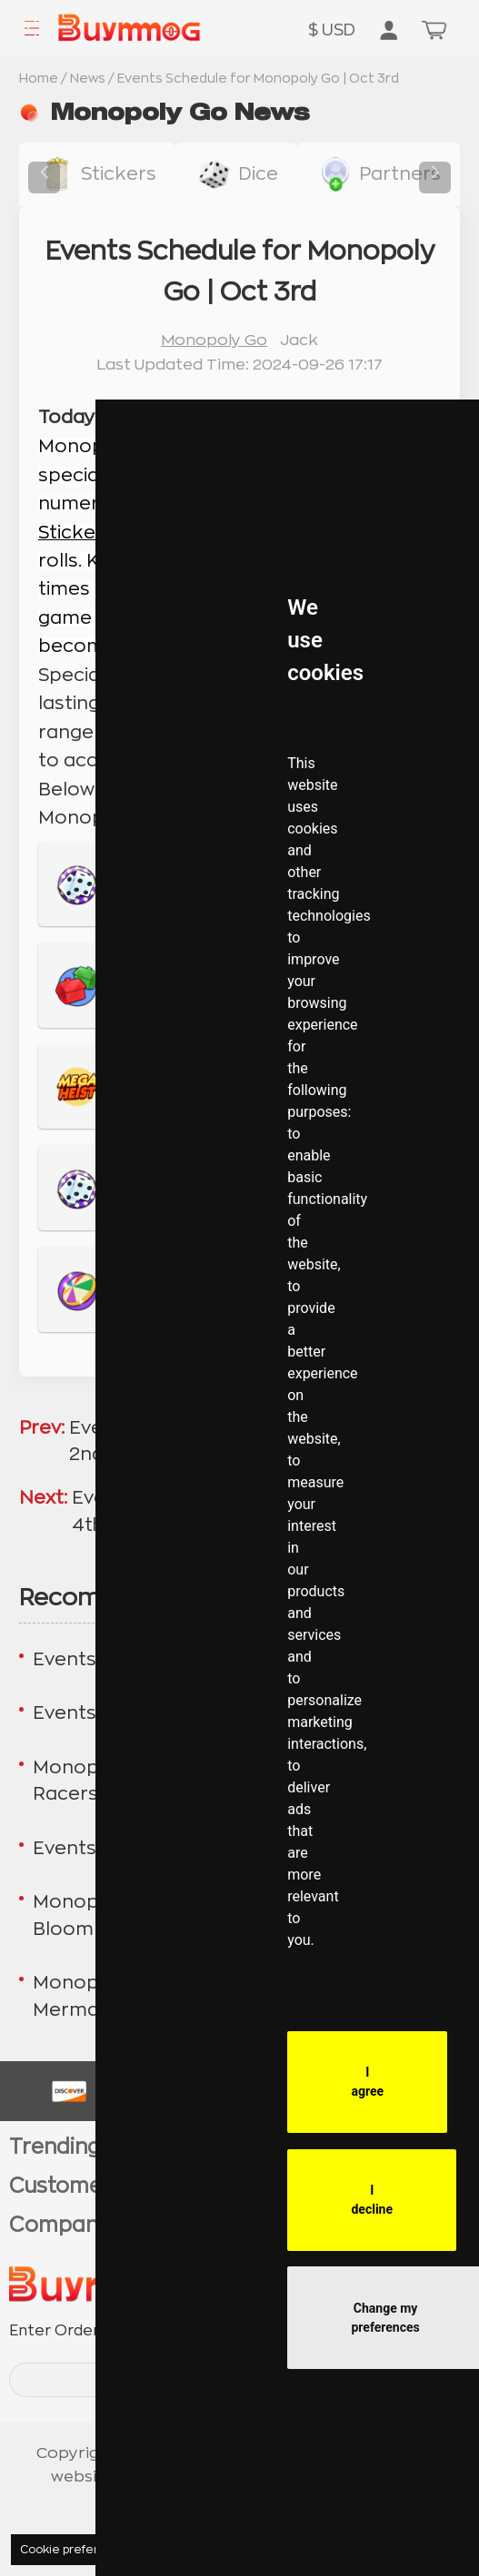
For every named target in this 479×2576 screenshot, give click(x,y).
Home (38, 78)
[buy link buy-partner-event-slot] (378, 174)
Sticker (71, 532)
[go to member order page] (388, 32)
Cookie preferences (77, 2549)
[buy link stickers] (97, 174)
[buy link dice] (235, 174)
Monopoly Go (214, 340)
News (87, 78)
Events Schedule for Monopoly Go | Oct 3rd (258, 78)
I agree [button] (367, 2081)
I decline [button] (372, 2199)
